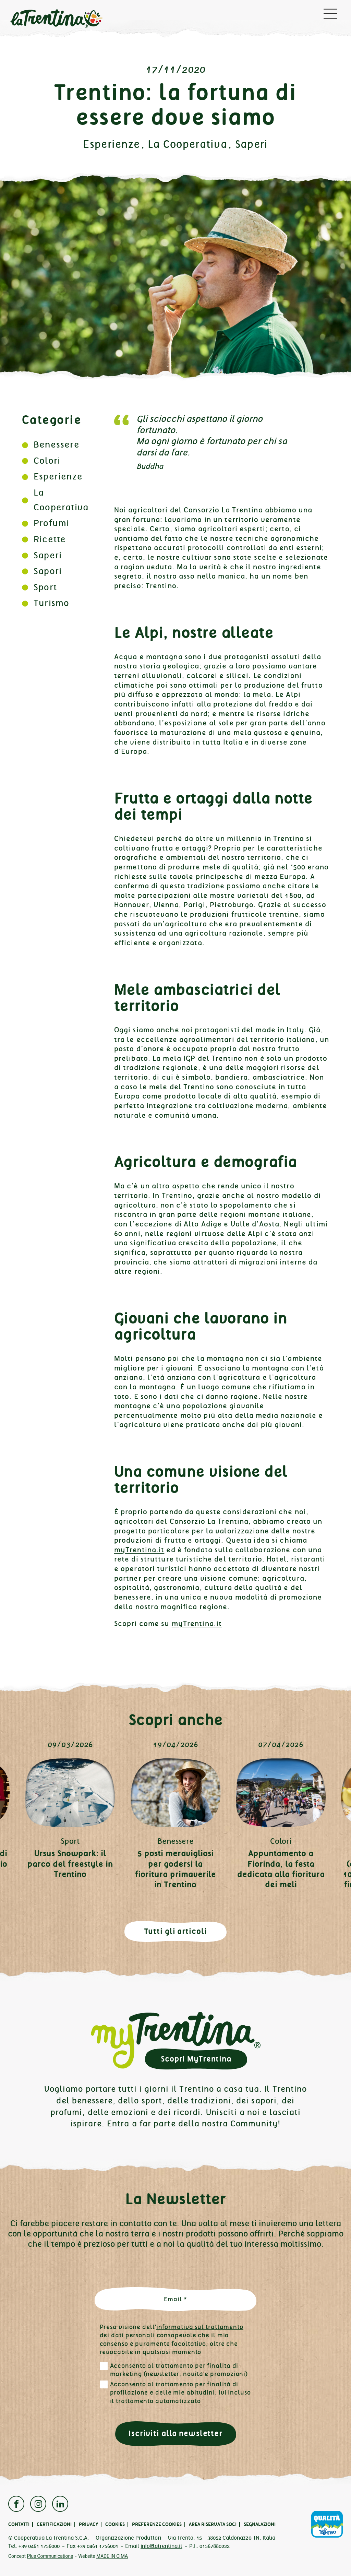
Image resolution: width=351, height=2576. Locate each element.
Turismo (51, 603)
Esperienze (111, 144)
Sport (45, 587)
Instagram (38, 2504)
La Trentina (56, 19)
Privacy (88, 2524)
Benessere (57, 445)
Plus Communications (50, 2556)
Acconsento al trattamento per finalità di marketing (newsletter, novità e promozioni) (179, 2369)
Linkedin (60, 2504)
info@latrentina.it (161, 2546)
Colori (47, 461)
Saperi (251, 144)
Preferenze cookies (157, 2524)
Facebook (16, 2504)
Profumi (51, 523)
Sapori (48, 571)
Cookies (115, 2524)
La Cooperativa (187, 144)
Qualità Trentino (327, 2524)
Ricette (50, 539)
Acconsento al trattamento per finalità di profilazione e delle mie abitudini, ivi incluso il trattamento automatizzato (180, 2393)
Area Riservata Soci (213, 2524)
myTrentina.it (139, 1550)
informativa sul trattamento (199, 2327)
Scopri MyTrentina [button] (196, 2059)
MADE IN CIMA (112, 2556)
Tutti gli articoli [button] (175, 1931)
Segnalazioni (260, 2524)
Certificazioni (54, 2524)
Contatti (18, 2524)
